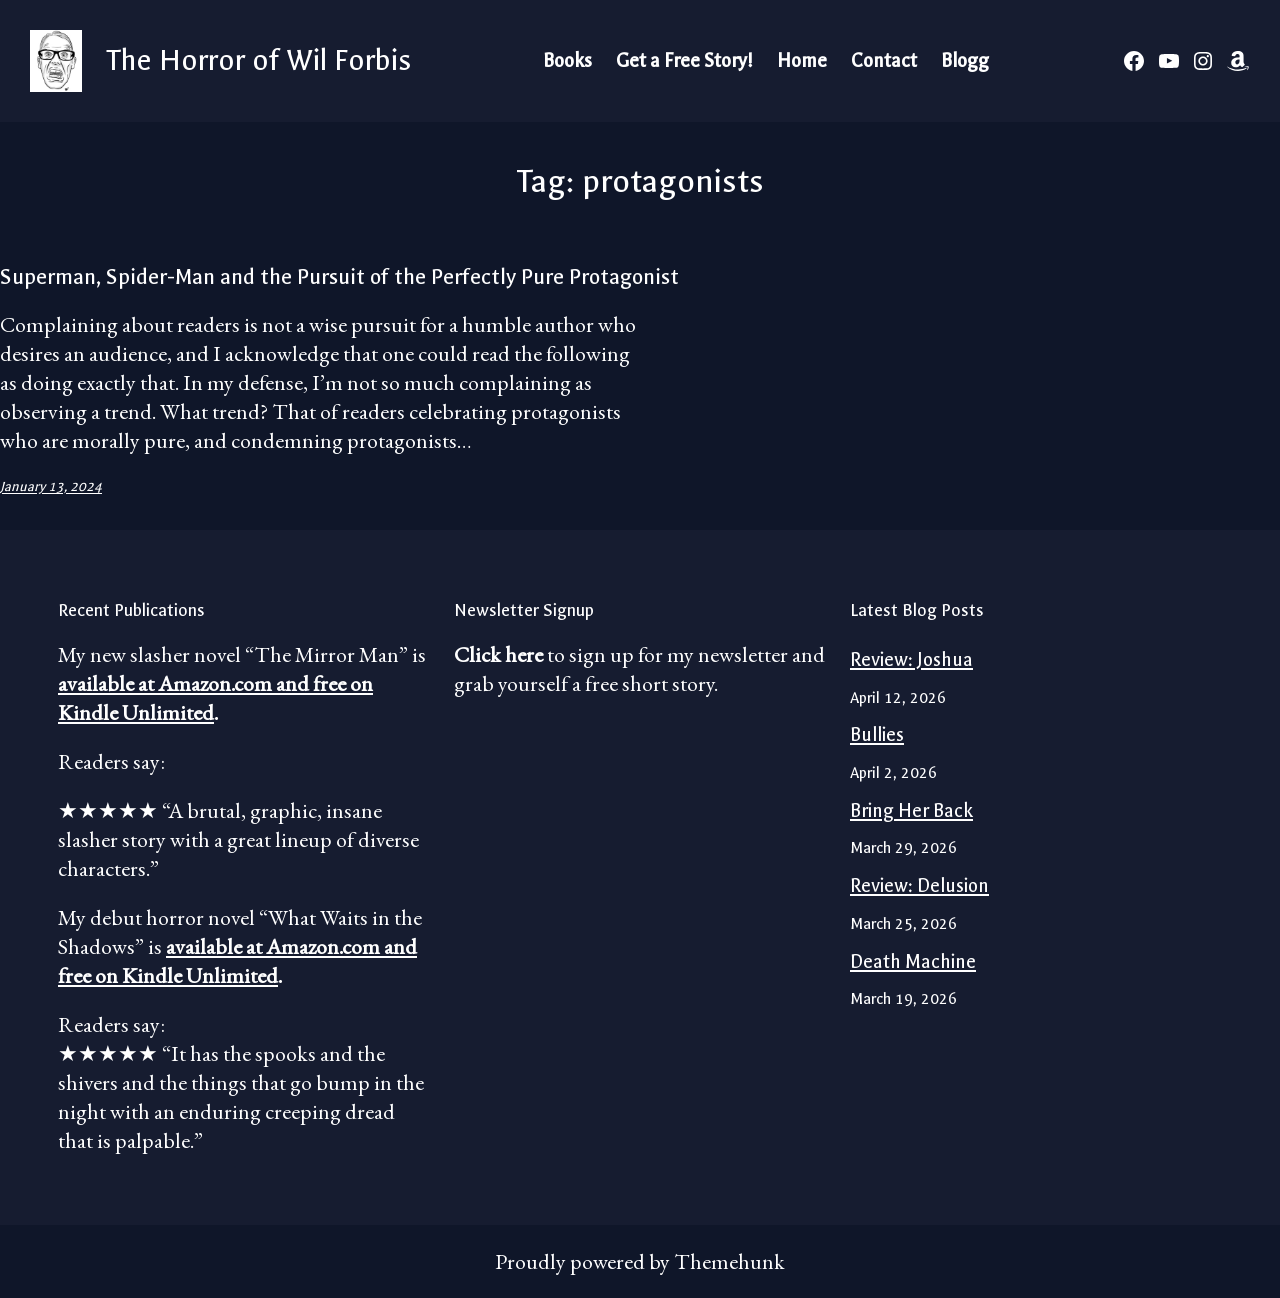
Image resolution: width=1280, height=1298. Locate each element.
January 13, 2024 (51, 486)
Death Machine (913, 962)
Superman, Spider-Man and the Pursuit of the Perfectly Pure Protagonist (339, 277)
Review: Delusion (919, 886)
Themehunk (729, 1261)
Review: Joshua (911, 660)
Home (802, 61)
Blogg (965, 61)
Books (567, 61)
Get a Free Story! (684, 61)
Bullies (877, 735)
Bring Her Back (911, 811)
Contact (884, 61)
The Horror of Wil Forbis (258, 60)
